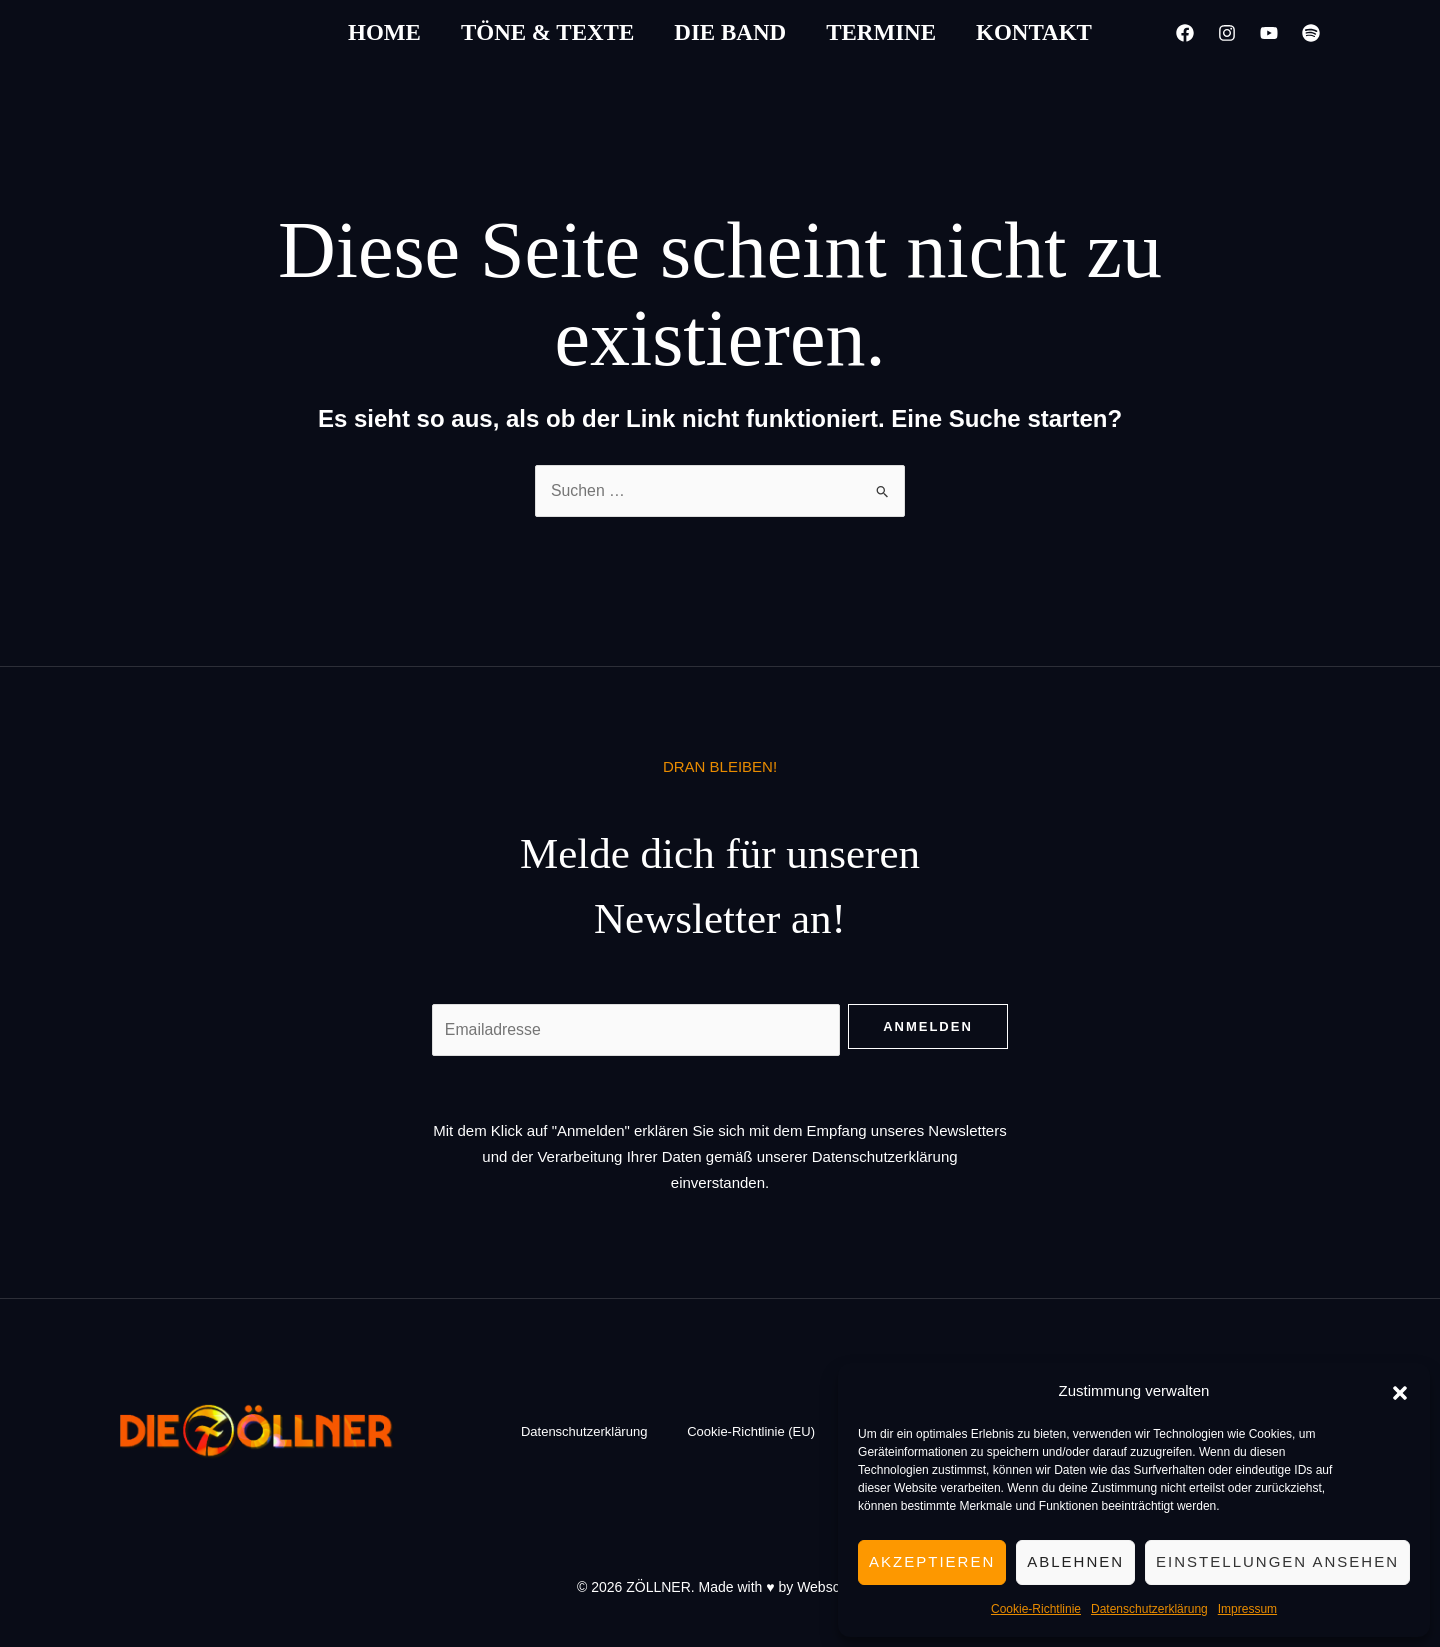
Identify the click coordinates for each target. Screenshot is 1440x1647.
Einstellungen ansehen (1277, 1561)
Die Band (730, 32)
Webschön (830, 1587)
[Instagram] (1227, 33)
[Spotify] (1311, 33)
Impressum (1247, 1609)
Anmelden (928, 1026)
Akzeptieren (932, 1561)
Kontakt (1034, 32)
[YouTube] (1269, 33)
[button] (1400, 1391)
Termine (881, 32)
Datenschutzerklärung (1149, 1609)
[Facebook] (1185, 33)
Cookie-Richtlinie (1036, 1609)
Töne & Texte (547, 32)
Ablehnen (1075, 1561)
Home (384, 32)
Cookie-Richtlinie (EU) (751, 1432)
